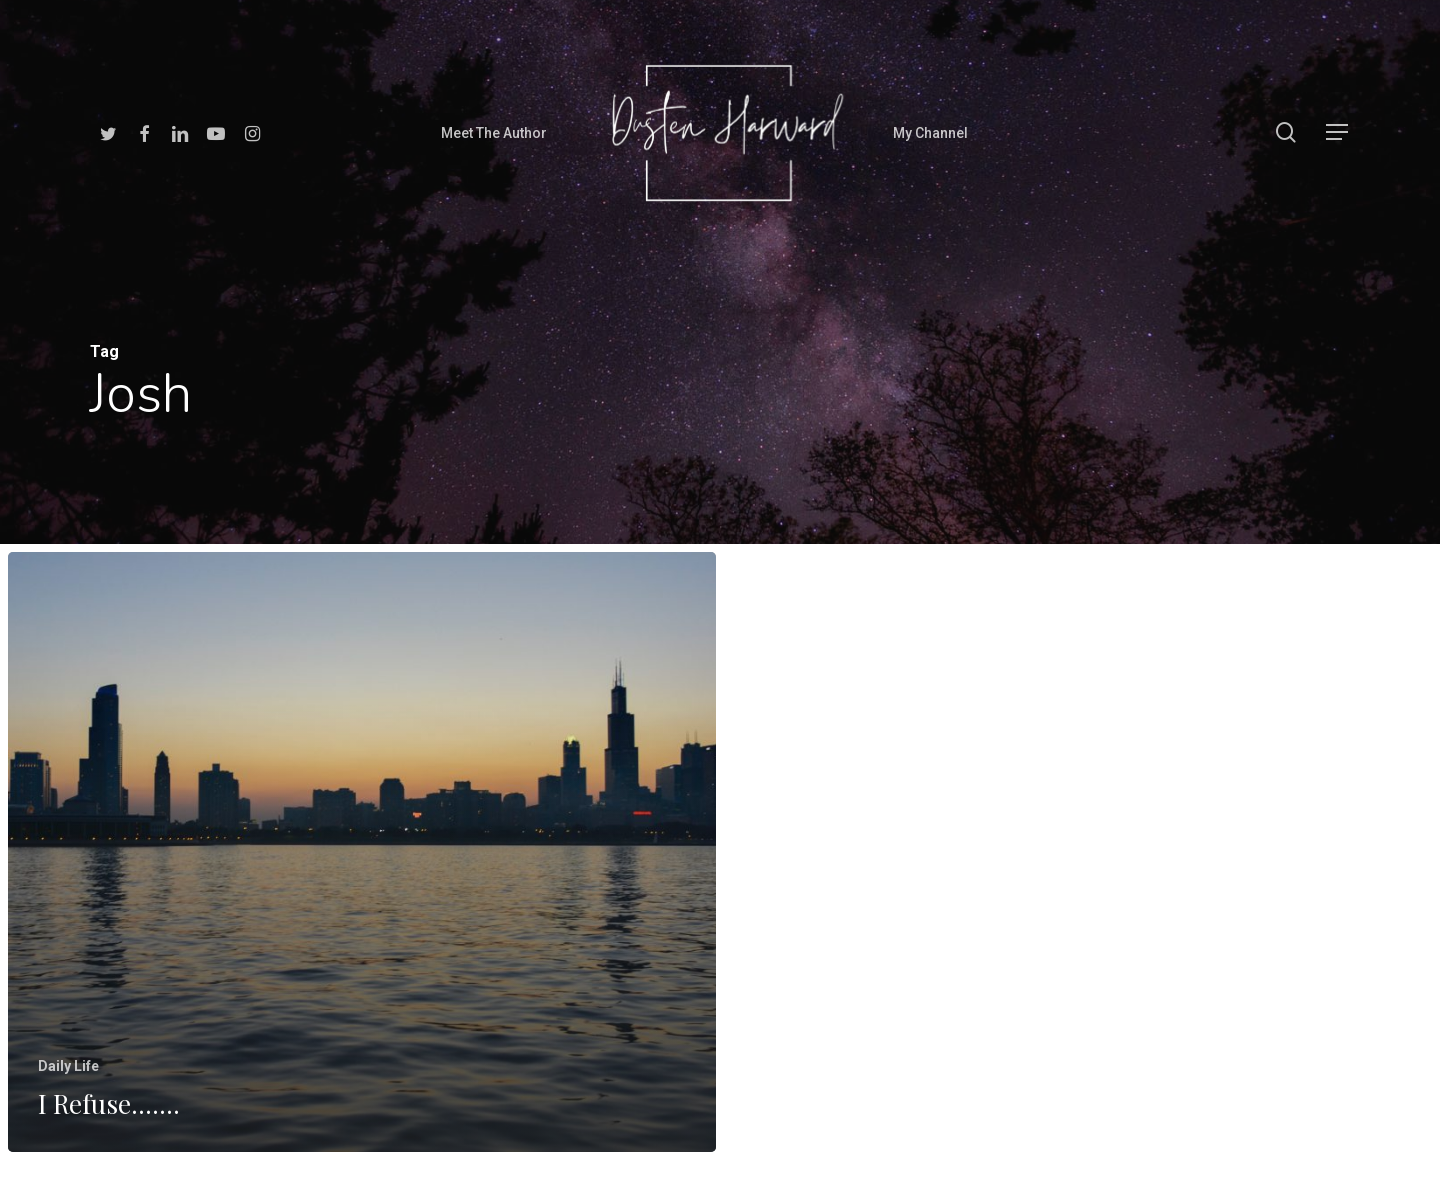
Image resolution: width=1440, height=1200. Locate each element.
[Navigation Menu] (1338, 132)
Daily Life (67, 1083)
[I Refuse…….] (361, 871)
